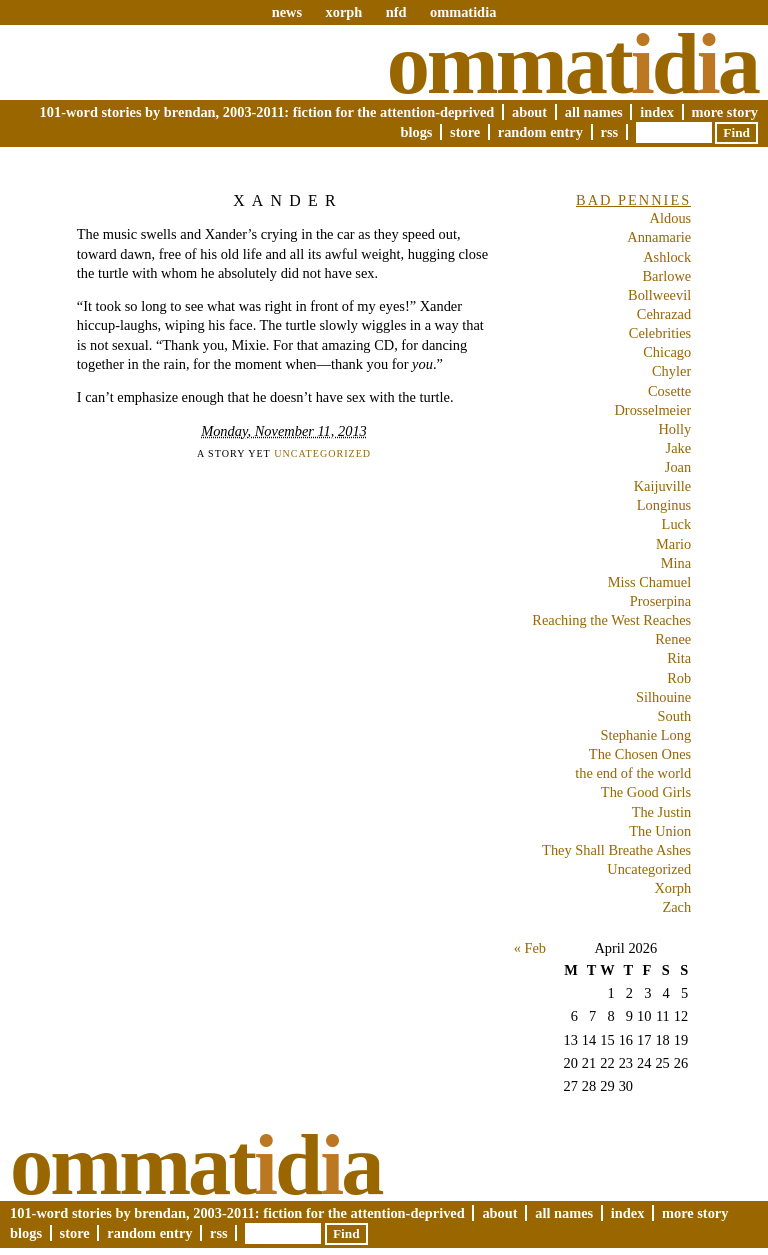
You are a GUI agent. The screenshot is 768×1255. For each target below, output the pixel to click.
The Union (660, 831)
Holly (674, 429)
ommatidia (463, 12)
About (529, 112)
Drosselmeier (652, 410)
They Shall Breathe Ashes (616, 850)
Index (657, 112)
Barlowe (666, 276)
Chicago (667, 352)
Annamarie (659, 237)
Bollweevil (659, 295)
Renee (673, 639)
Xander (288, 200)
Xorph (672, 888)
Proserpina (661, 601)
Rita (679, 658)
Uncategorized (322, 453)
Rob (679, 678)
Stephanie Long (645, 735)
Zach (676, 907)
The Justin (662, 812)
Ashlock (667, 257)
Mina (676, 563)
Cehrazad (664, 314)
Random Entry (540, 132)
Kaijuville (663, 486)
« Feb (530, 948)
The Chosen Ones (640, 754)
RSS (610, 132)
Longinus (664, 505)
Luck (677, 524)
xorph (343, 12)
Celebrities (660, 333)
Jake (679, 448)
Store (465, 132)
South (675, 716)
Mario (673, 544)
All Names (594, 112)
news (287, 12)
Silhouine (663, 697)
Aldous (671, 218)
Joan (678, 467)
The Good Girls (646, 792)
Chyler (671, 371)
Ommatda (572, 64)
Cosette (669, 391)
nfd (396, 12)
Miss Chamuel (650, 582)
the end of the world (633, 773)
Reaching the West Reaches (611, 620)
